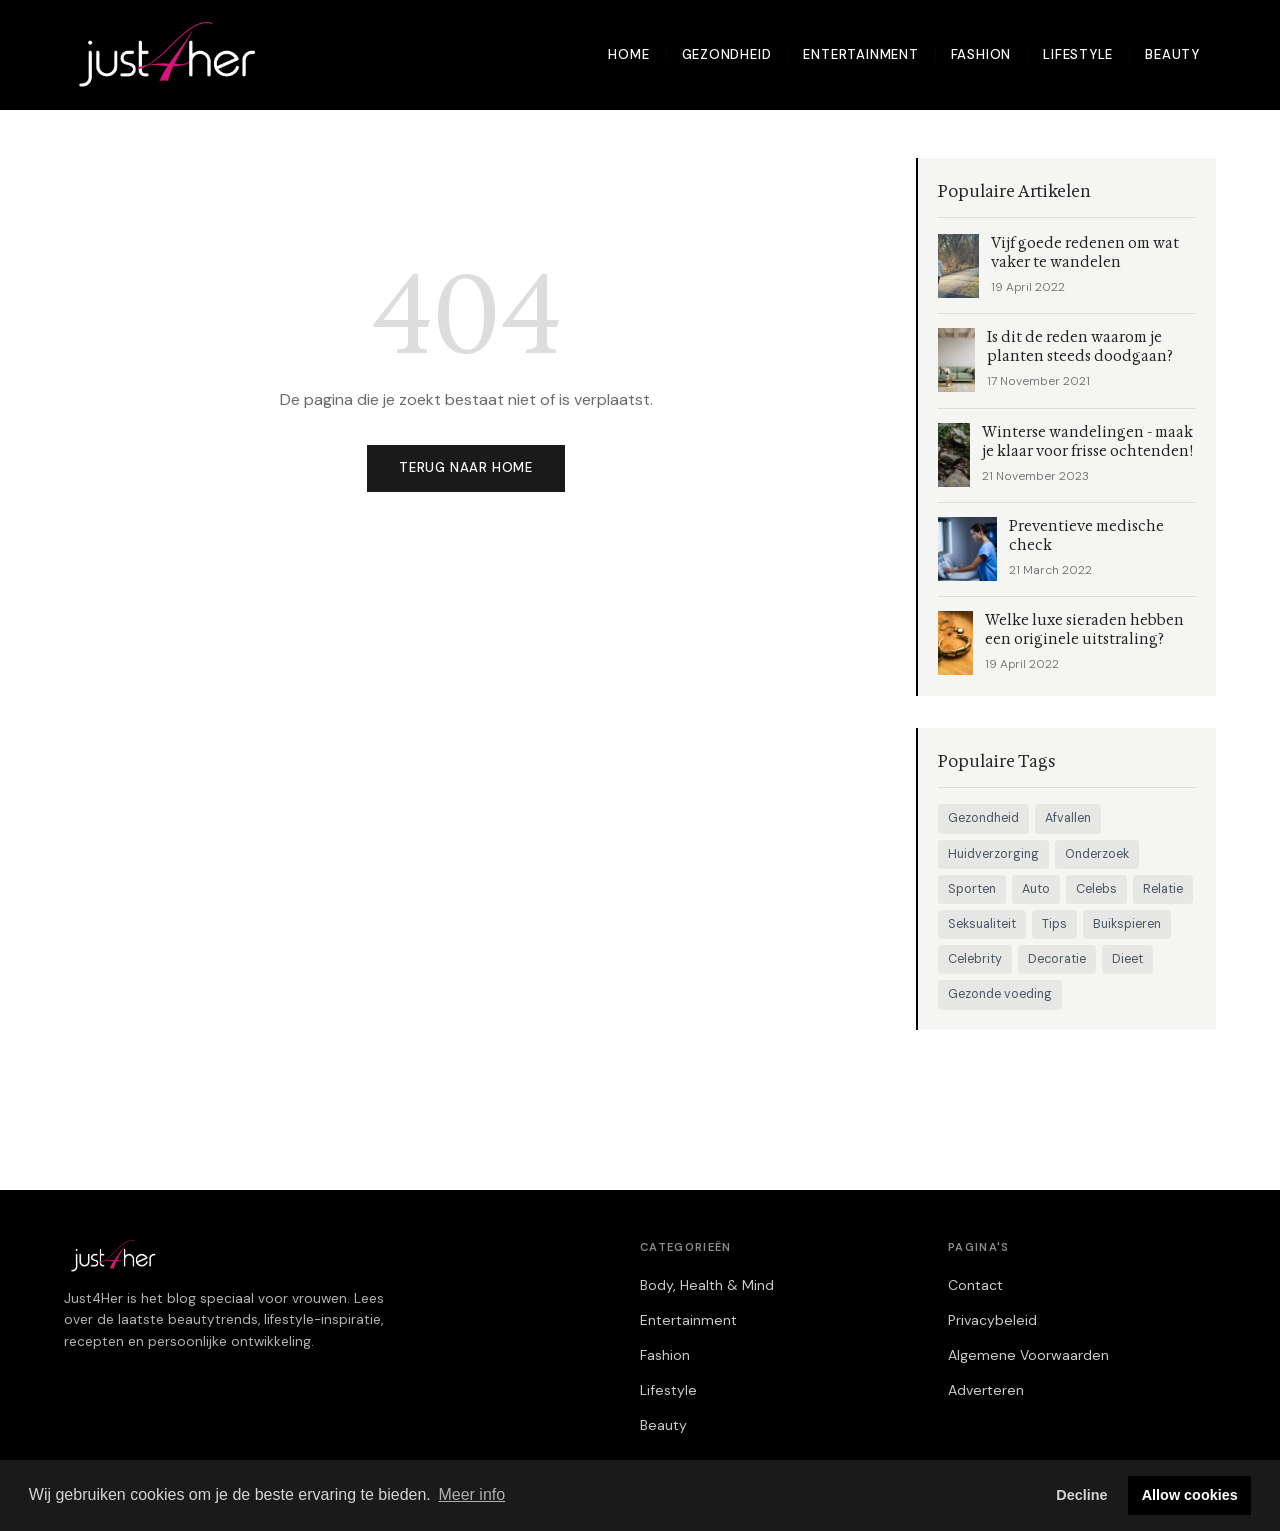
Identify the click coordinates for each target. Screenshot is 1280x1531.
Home (628, 54)
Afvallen (1068, 818)
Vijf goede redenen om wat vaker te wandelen (1085, 253)
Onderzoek (1097, 854)
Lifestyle (1078, 54)
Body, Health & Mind (707, 1285)
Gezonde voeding (1000, 994)
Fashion (981, 54)
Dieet (1127, 959)
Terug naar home (466, 467)
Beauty (1172, 54)
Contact (975, 1285)
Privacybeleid (992, 1320)
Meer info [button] (471, 1494)
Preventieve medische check (1086, 536)
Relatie (1163, 889)
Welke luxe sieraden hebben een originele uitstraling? (1084, 630)
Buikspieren (1127, 924)
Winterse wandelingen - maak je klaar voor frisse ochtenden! (1087, 442)
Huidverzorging (993, 854)
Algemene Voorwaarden (1028, 1355)
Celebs (1096, 889)
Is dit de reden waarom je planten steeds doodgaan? (1080, 347)
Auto (1036, 889)
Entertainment (860, 54)
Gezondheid (727, 54)
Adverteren (986, 1390)
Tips (1054, 924)
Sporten (972, 889)
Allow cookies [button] (1190, 1495)
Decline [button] (1081, 1495)
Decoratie (1057, 959)
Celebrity (975, 959)
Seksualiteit (982, 924)
